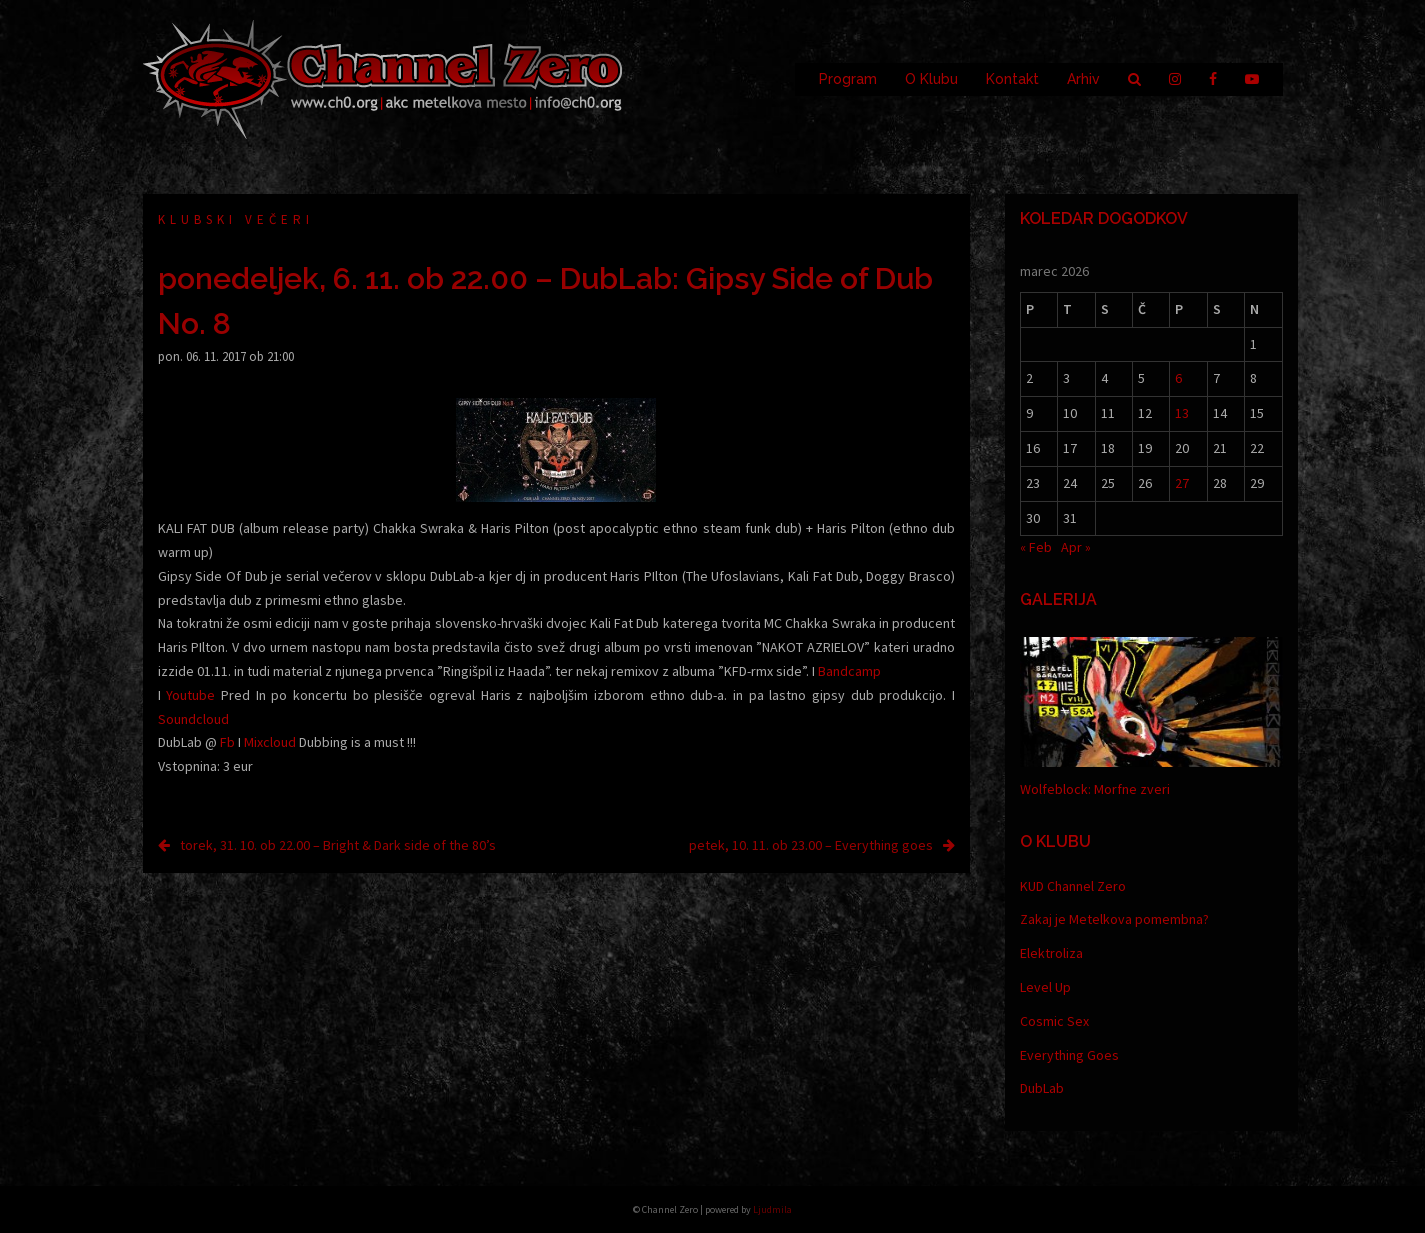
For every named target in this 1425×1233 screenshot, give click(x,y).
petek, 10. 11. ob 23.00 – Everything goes (811, 845)
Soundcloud (193, 719)
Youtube (190, 695)
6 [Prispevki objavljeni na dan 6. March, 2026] (1178, 378)
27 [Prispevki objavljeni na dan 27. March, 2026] (1182, 483)
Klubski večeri (236, 219)
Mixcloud (270, 742)
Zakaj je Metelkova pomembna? (1114, 919)
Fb (227, 742)
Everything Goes (1069, 1055)
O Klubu (931, 79)
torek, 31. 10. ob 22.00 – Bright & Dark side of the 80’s (338, 845)
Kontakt (1012, 79)
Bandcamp (849, 671)
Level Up (1045, 987)
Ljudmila (772, 1209)
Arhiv (1083, 79)
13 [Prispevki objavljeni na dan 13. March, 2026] (1182, 413)
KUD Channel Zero (1073, 886)
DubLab (1042, 1088)
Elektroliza (1051, 953)
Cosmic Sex (1054, 1021)
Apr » (1076, 547)
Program (848, 79)
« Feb (1036, 547)
